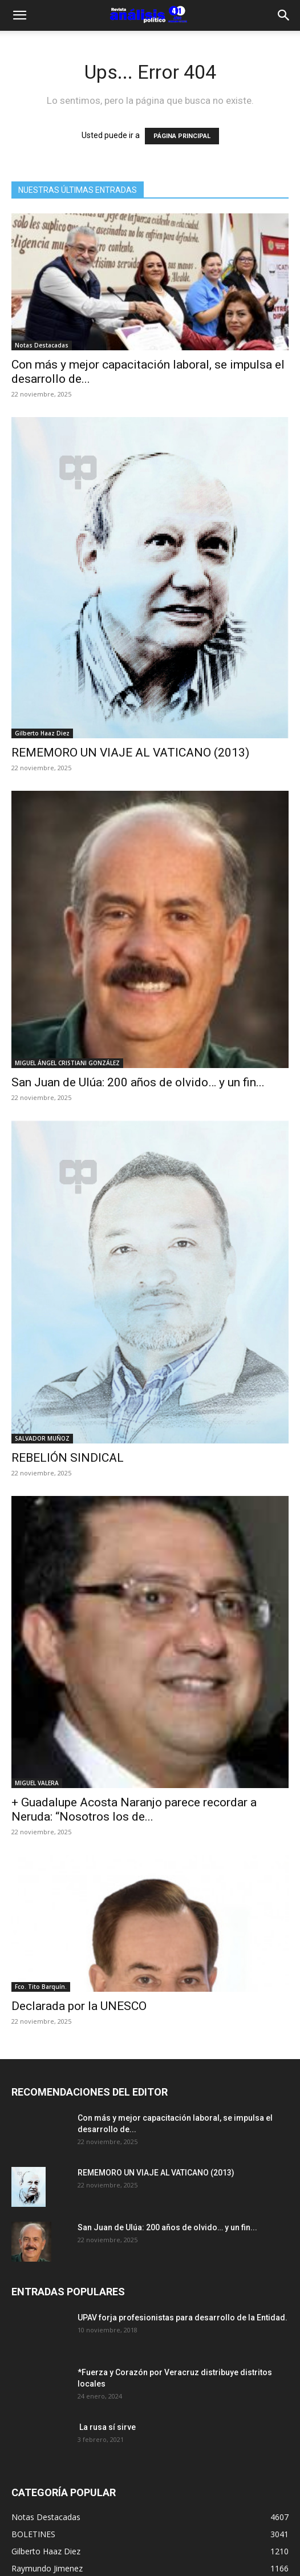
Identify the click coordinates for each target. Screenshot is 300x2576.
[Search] (284, 15)
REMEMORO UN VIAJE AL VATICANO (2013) (130, 752)
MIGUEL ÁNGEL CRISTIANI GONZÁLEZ (67, 1063)
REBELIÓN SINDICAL (67, 1458)
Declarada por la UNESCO (79, 2006)
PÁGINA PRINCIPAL (181, 136)
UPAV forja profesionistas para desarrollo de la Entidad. (182, 2317)
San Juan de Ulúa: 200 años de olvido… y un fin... (138, 1082)
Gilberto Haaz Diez (42, 733)
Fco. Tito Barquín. (41, 1987)
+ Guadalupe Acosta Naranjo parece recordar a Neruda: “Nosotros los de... (134, 1809)
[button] (19, 15)
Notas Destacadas (41, 345)
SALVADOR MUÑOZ (42, 1438)
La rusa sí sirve (107, 2427)
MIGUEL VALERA (37, 1783)
